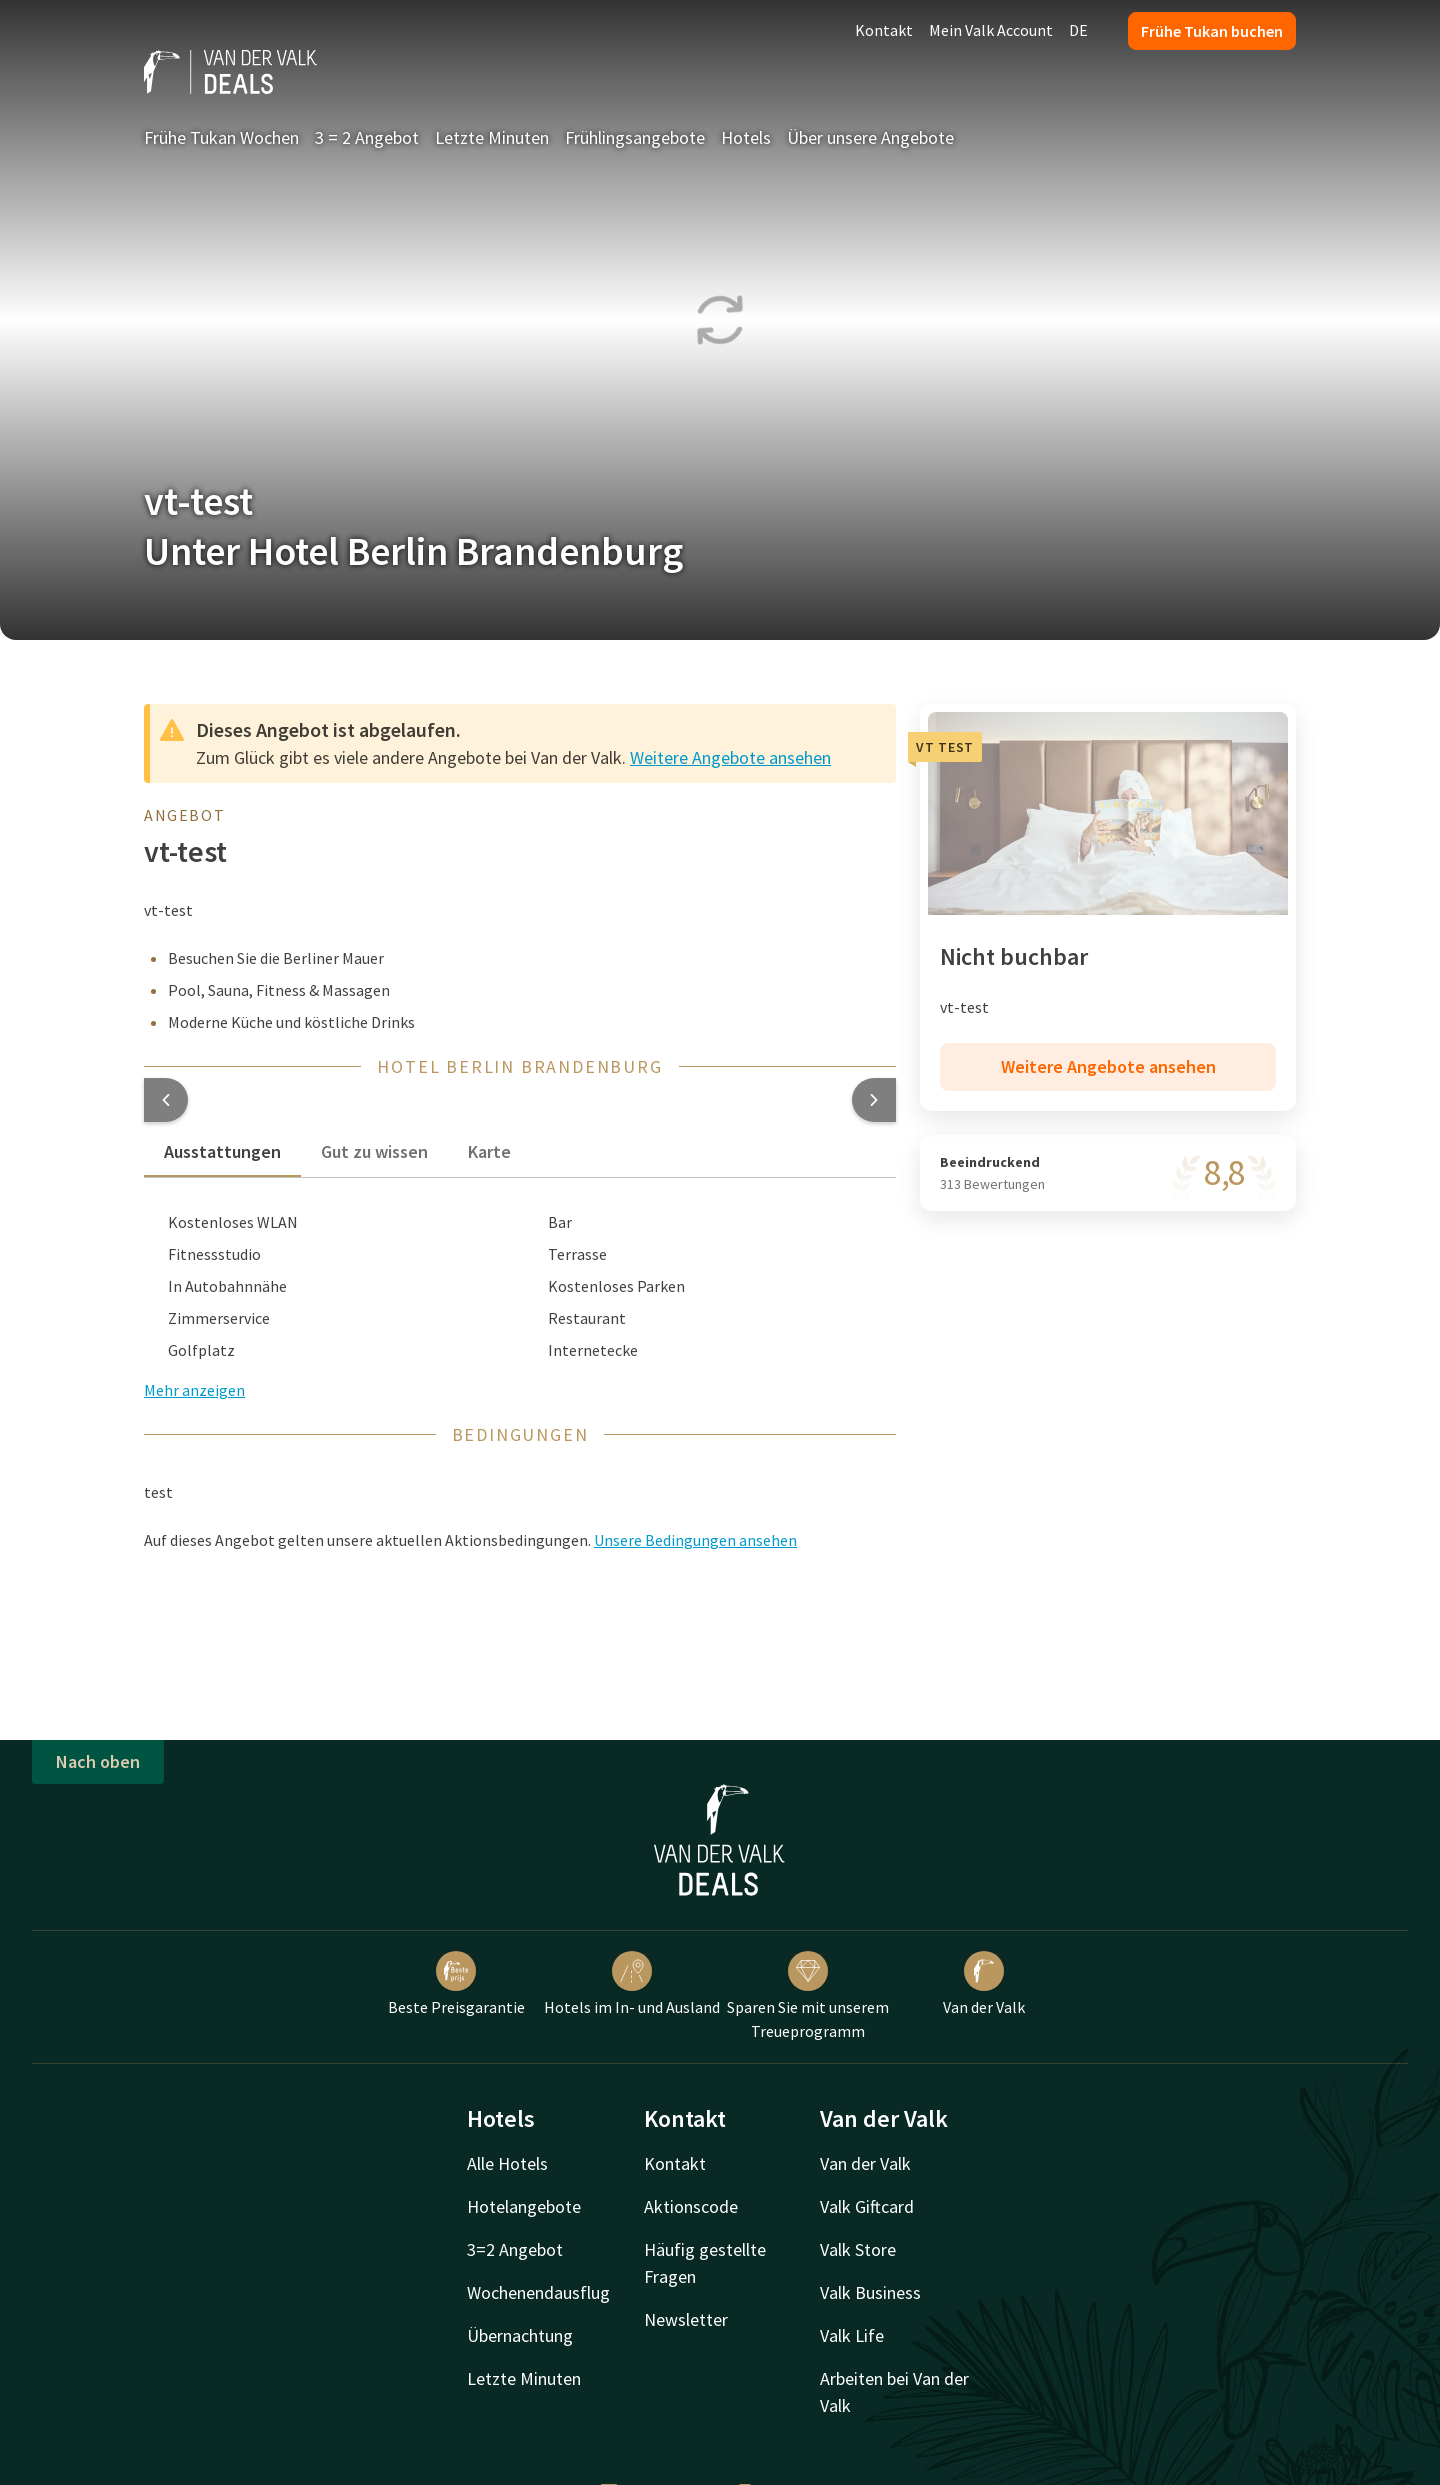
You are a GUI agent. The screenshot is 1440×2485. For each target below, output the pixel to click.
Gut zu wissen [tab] (374, 1151)
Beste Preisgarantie (456, 1984)
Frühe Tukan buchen (1212, 31)
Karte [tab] (489, 1151)
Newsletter (686, 2319)
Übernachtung (520, 2335)
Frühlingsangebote (635, 137)
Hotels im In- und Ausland (632, 1984)
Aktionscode (691, 2206)
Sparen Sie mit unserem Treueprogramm (808, 1996)
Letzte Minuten (492, 137)
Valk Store (858, 2249)
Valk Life (852, 2335)
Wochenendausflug (538, 2292)
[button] (166, 1100)
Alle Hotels (507, 2163)
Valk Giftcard (867, 2206)
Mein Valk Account (991, 30)
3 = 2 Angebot (367, 137)
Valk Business (870, 2292)
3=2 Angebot (515, 2249)
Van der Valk (984, 1984)
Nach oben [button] (98, 1761)
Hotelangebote (524, 2206)
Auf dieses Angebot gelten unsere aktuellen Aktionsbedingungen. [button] (470, 1540)
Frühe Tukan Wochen (221, 137)
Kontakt (884, 30)
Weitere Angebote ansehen (730, 757)
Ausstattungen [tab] (222, 1151)
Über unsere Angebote (870, 137)
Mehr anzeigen (194, 1390)
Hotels (746, 137)
